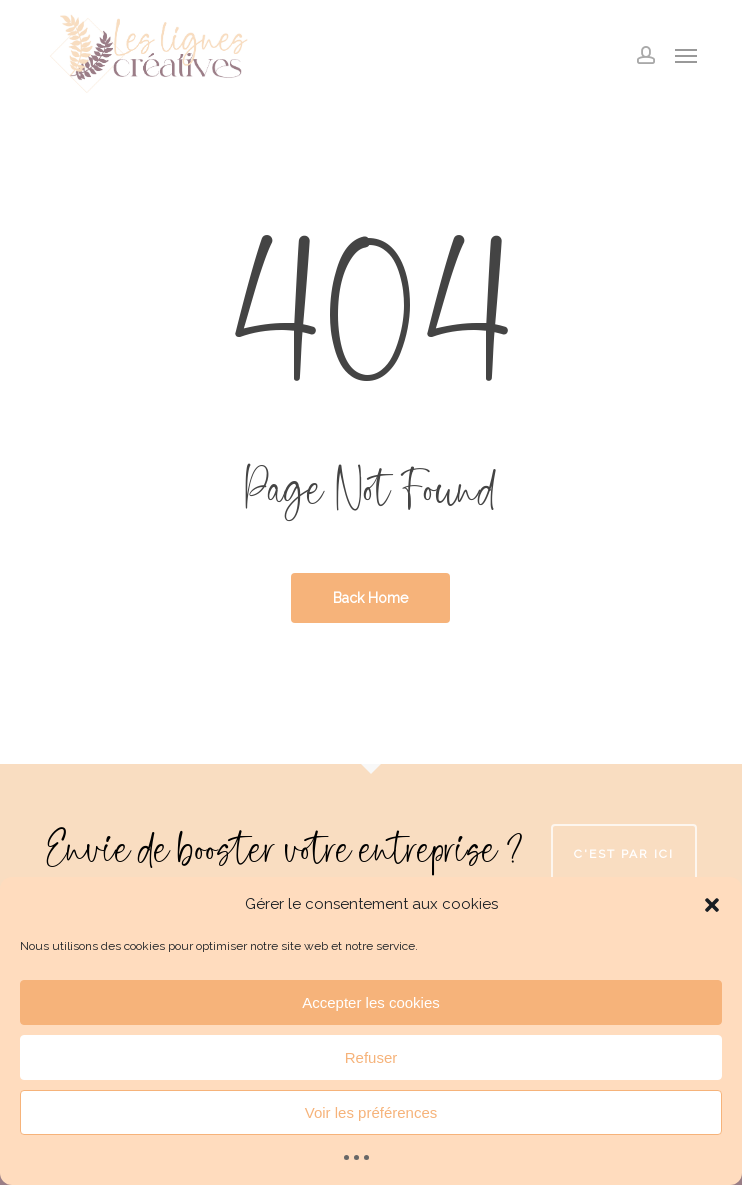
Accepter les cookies (371, 1002)
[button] (712, 905)
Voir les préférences (371, 1112)
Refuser (371, 1057)
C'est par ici (624, 854)
